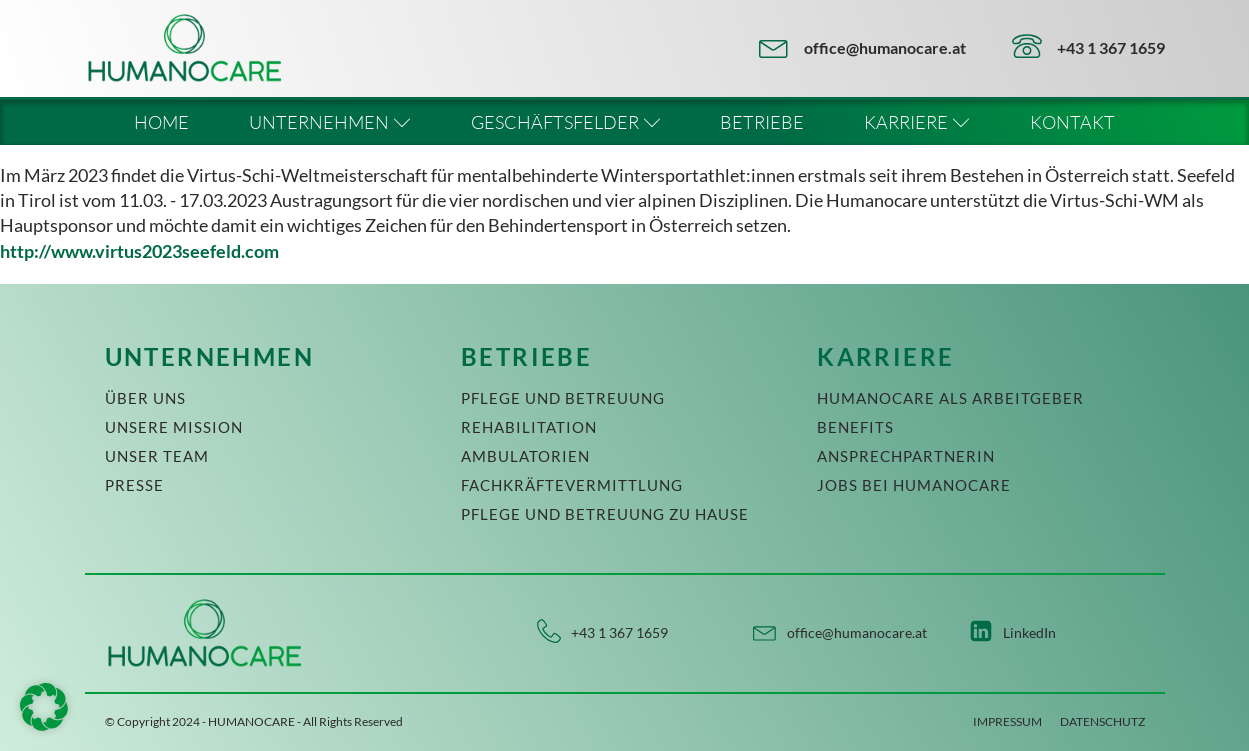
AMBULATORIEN (525, 456)
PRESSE (134, 485)
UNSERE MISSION (174, 427)
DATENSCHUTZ (1102, 721)
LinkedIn (1029, 632)
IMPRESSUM (1007, 721)
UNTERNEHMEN (330, 122)
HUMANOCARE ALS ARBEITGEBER (950, 398)
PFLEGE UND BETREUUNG (563, 398)
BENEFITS (855, 427)
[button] (44, 707)
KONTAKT (1072, 122)
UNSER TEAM (157, 456)
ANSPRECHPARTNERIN (906, 456)
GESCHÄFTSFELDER (566, 122)
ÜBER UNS (145, 398)
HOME (161, 122)
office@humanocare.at (885, 47)
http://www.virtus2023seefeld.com (139, 251)
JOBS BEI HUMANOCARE (914, 485)
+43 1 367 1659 (1111, 47)
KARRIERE (917, 122)
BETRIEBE (762, 122)
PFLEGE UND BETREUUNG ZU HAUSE (605, 514)
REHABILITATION (529, 427)
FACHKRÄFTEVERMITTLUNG (572, 485)
